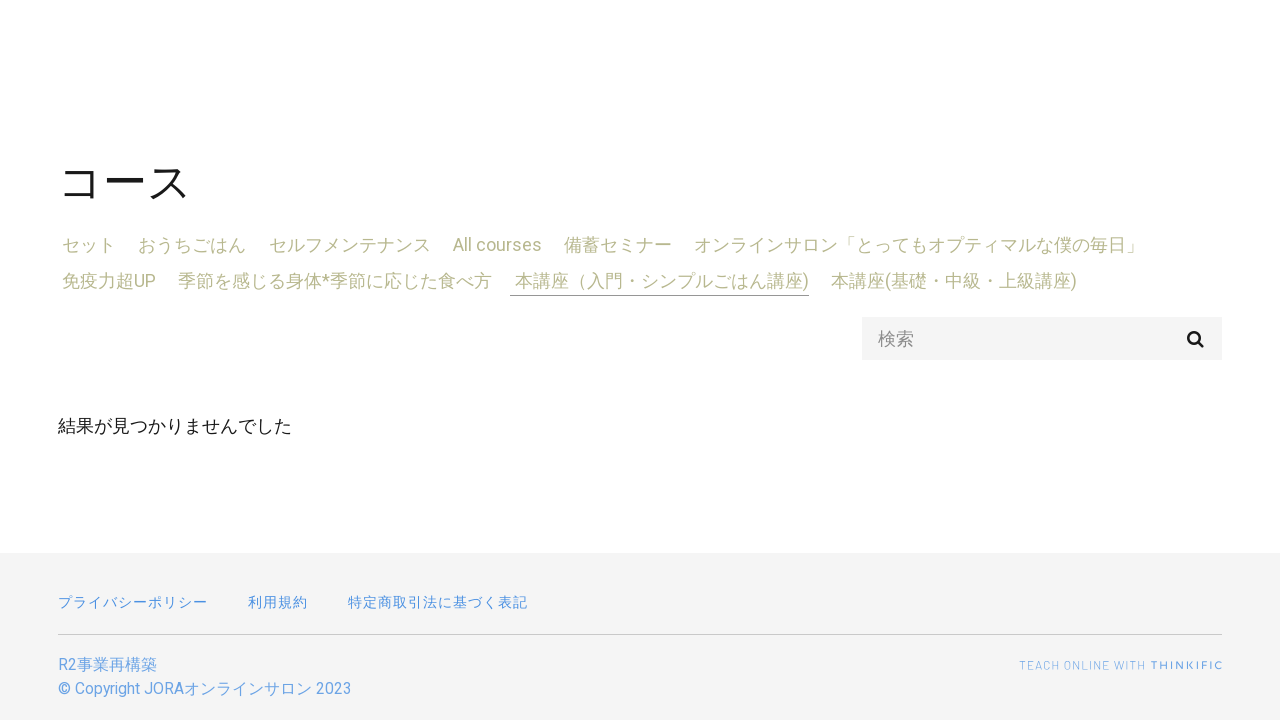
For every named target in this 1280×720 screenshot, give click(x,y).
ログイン (1192, 42)
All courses (480, 244)
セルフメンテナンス (337, 244)
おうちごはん (184, 244)
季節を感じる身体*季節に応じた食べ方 (327, 280)
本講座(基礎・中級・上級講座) (937, 280)
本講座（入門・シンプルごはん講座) (649, 280)
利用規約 (278, 602)
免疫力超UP (105, 280)
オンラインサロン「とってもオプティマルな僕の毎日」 (894, 244)
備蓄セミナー (597, 244)
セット (85, 244)
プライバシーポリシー (133, 602)
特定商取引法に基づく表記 (438, 602)
